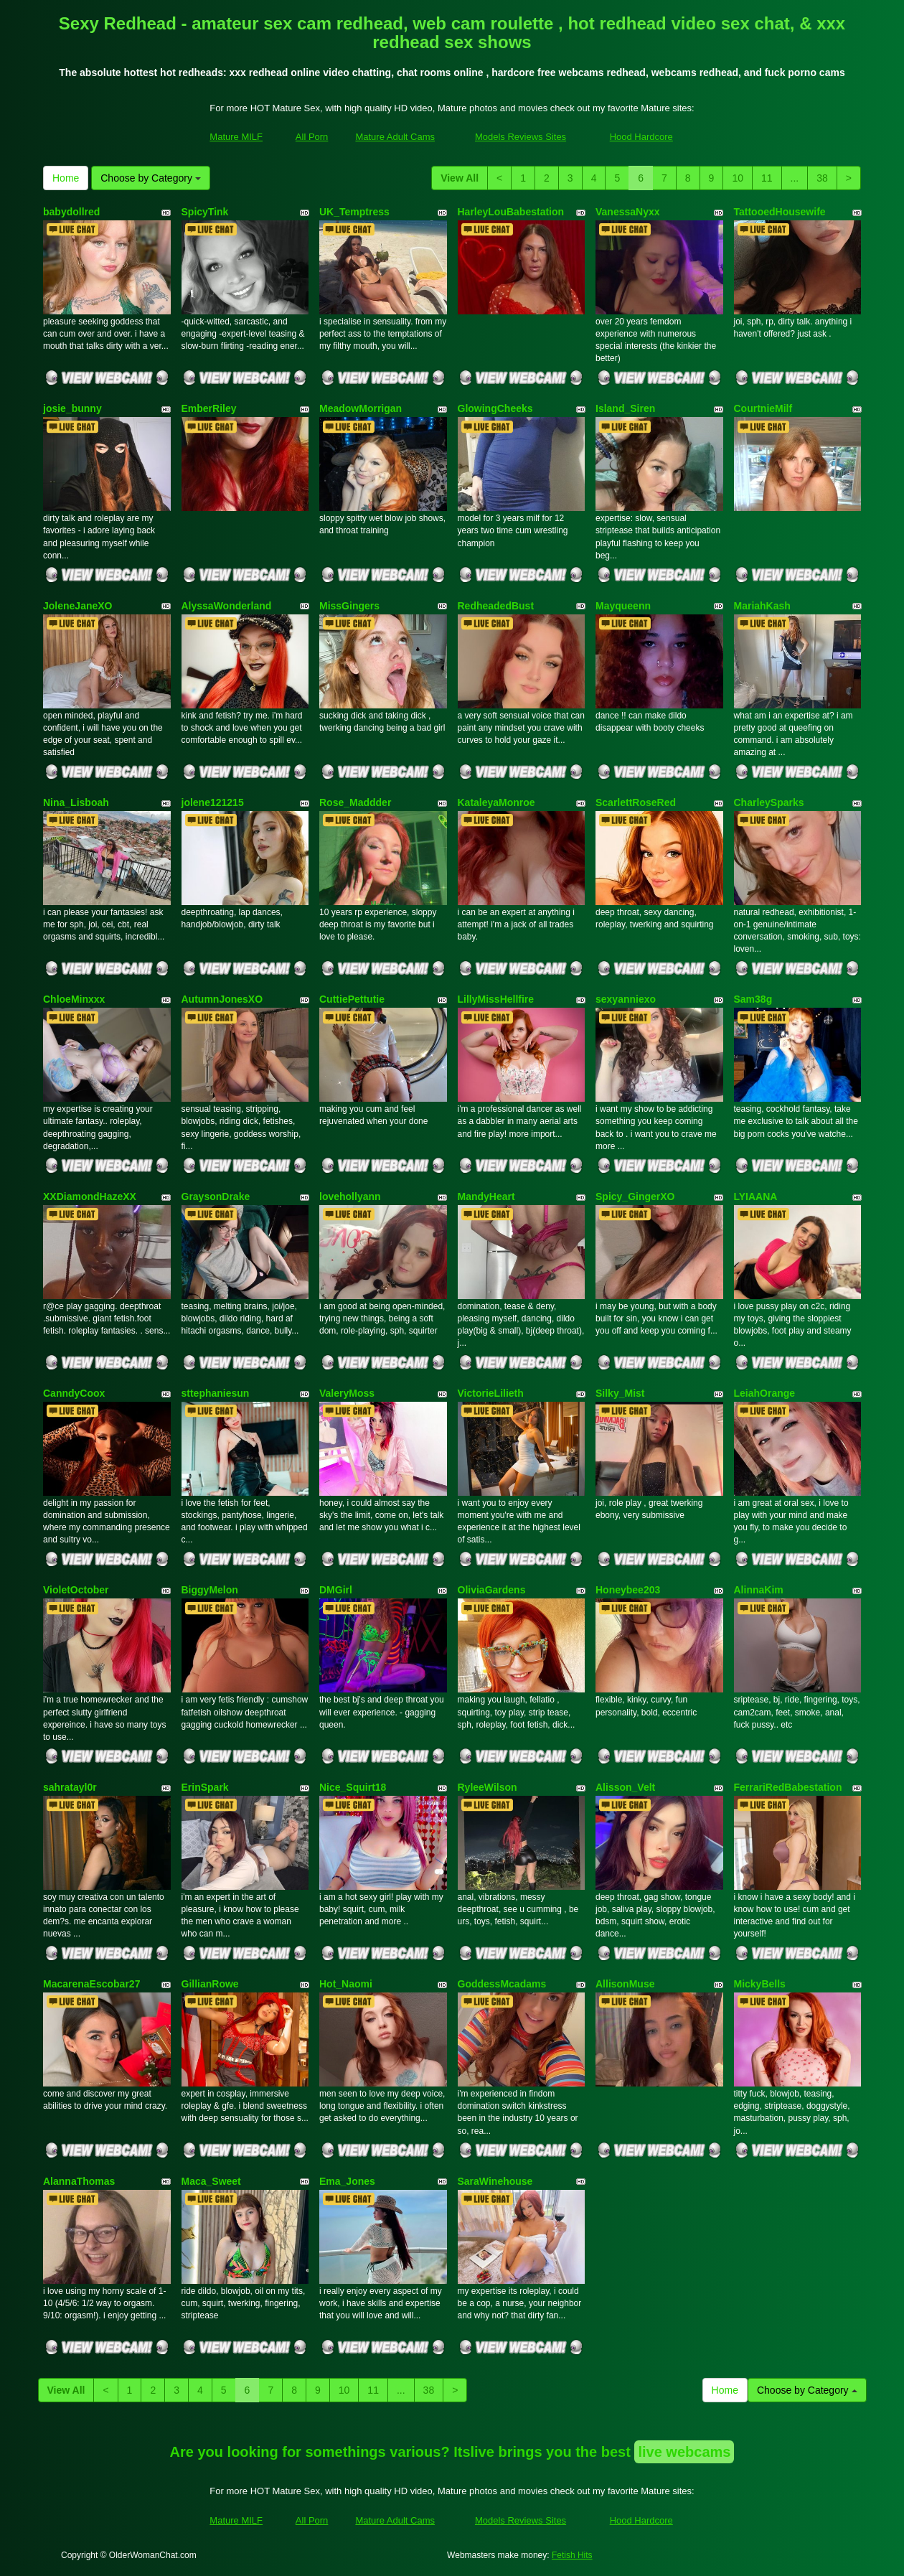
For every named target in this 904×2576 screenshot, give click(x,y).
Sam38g (753, 999)
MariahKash (762, 606)
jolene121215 (213, 802)
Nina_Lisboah (76, 802)
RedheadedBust (496, 606)
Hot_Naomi (345, 1984)
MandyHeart (486, 1196)
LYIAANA (756, 1196)
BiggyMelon (210, 1590)
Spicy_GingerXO (634, 1196)
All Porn (312, 136)
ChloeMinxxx (74, 999)
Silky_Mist (619, 1393)
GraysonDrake (216, 1196)
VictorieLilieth (491, 1393)
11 (767, 178)
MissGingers (349, 606)
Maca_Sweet (211, 2181)
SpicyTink (205, 211)
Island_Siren (625, 408)
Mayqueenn (623, 606)
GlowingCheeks (495, 408)
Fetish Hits (572, 2555)
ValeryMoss (347, 1393)
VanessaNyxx (627, 211)
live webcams (684, 2452)
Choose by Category (150, 178)
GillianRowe (210, 1984)
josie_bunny (72, 408)
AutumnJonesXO (222, 999)
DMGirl (335, 1590)
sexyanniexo (625, 999)
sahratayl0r (70, 1787)
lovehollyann (350, 1196)
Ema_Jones (347, 2181)
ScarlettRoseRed (635, 802)
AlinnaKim (758, 1590)
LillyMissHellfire (496, 999)
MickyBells (760, 1984)
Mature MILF (236, 136)
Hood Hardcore (641, 136)
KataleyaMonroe (496, 802)
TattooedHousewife (780, 211)
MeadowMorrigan (360, 408)
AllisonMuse (624, 1984)
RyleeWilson (487, 1787)
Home (65, 178)
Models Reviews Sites (520, 136)
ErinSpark (205, 1787)
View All (460, 178)
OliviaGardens (492, 1590)
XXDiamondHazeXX (89, 1196)
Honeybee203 (627, 1590)
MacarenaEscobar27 (91, 1984)
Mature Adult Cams (395, 136)
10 (737, 178)
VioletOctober (76, 1590)
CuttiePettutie (352, 999)
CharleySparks (769, 802)
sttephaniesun (216, 1393)
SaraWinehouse (495, 2181)
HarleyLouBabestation (511, 211)
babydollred (71, 211)
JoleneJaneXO (78, 606)
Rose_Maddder (355, 802)
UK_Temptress (354, 211)
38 (822, 178)
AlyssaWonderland (227, 606)
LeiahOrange (765, 1393)
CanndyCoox (74, 1393)
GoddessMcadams (502, 1984)
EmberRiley (209, 408)
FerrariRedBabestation (788, 1787)
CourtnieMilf (763, 408)
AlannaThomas (79, 2181)
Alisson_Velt (625, 1787)
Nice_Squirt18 (352, 1787)
